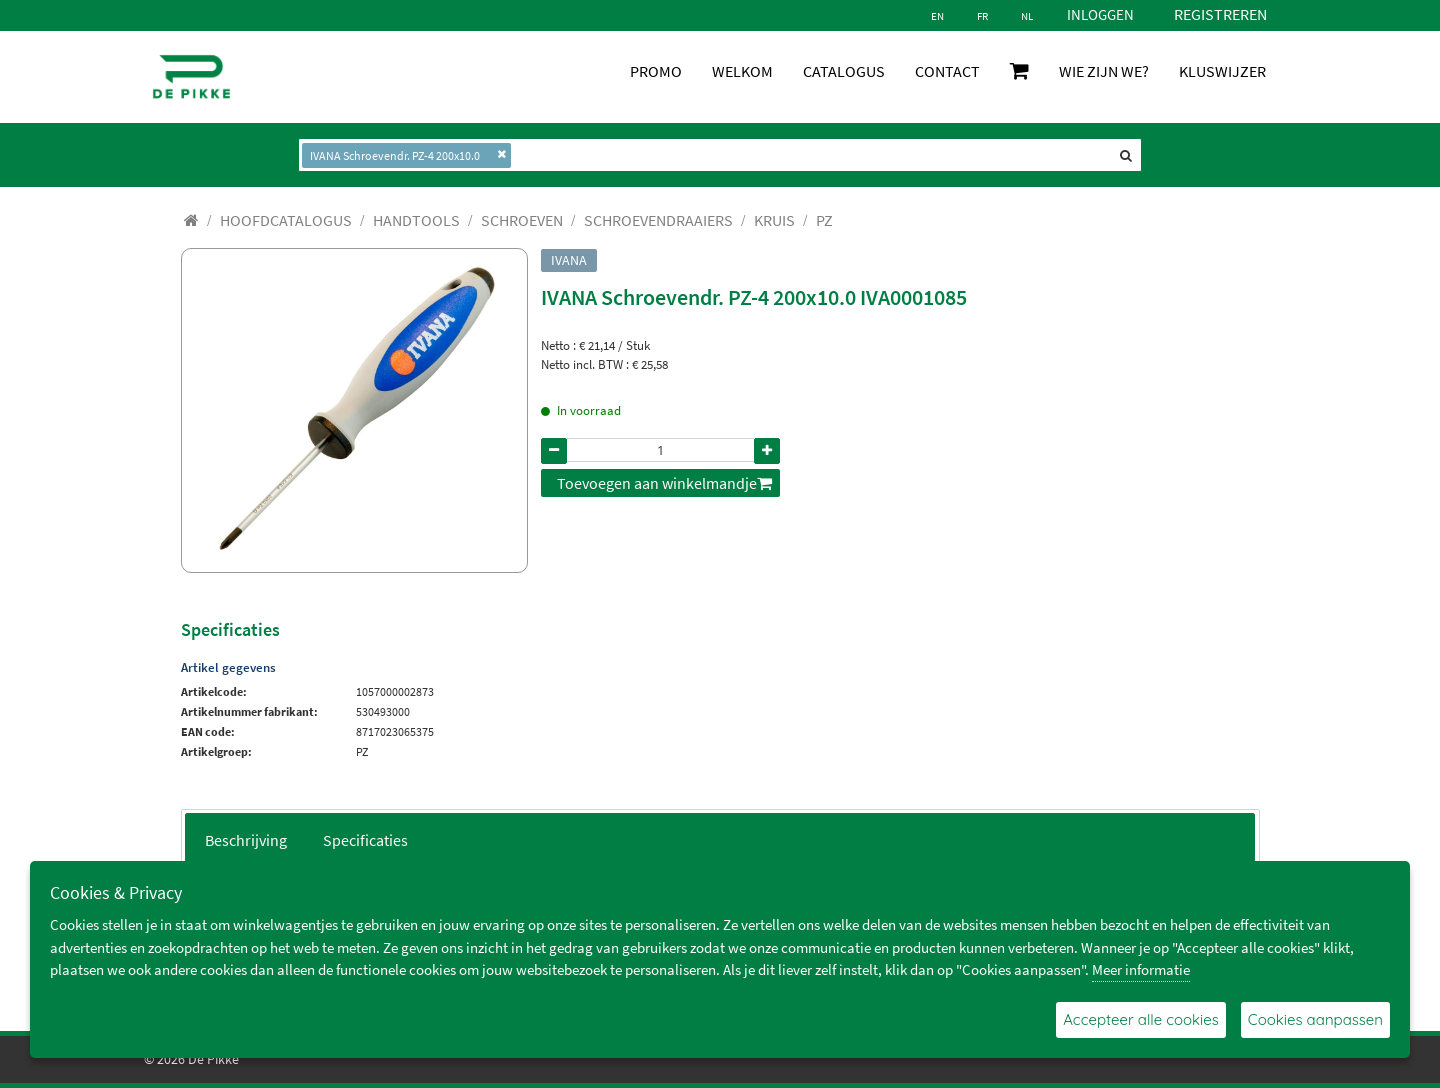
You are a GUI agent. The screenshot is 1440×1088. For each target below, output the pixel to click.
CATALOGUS (844, 71)
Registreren (1220, 14)
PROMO (656, 71)
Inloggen (1100, 14)
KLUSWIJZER (1222, 71)
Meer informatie (1141, 969)
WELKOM (742, 71)
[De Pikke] (191, 77)
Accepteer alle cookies (1141, 1019)
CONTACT (947, 71)
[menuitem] (286, 220)
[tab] (246, 839)
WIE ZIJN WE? (1104, 71)
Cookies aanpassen (1315, 1019)
